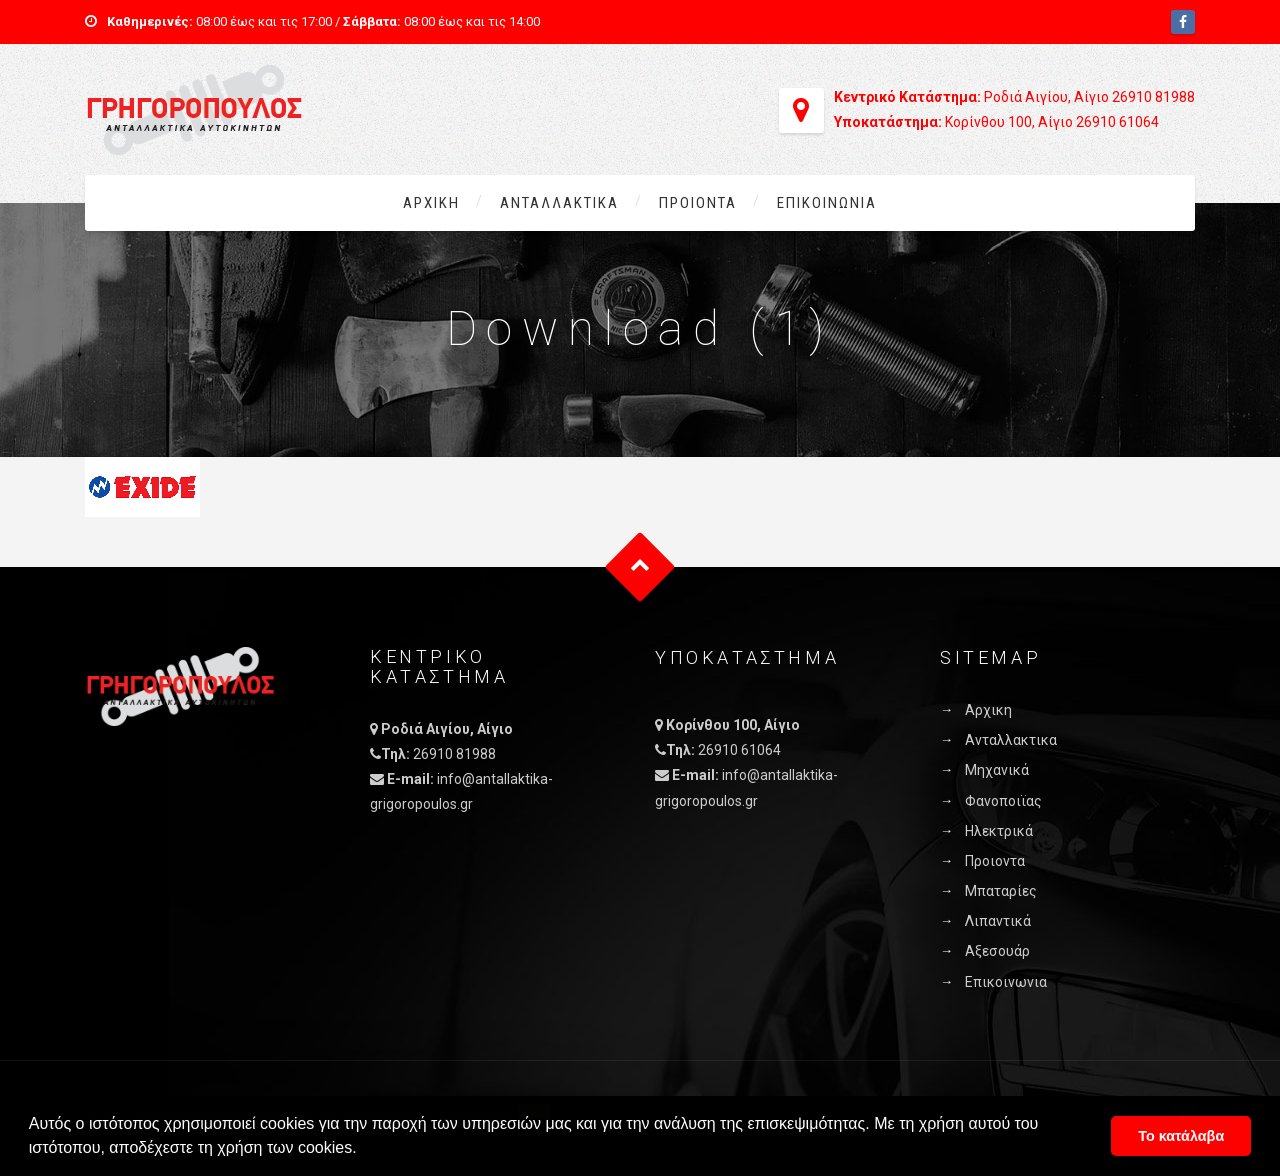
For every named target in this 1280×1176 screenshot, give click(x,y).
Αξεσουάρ (997, 951)
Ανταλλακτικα (559, 203)
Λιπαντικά (998, 921)
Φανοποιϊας (1003, 801)
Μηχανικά (997, 770)
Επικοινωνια (827, 203)
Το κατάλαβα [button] (1181, 1136)
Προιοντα (698, 203)
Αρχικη (431, 203)
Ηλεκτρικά (999, 831)
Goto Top (640, 567)
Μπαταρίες (1001, 891)
